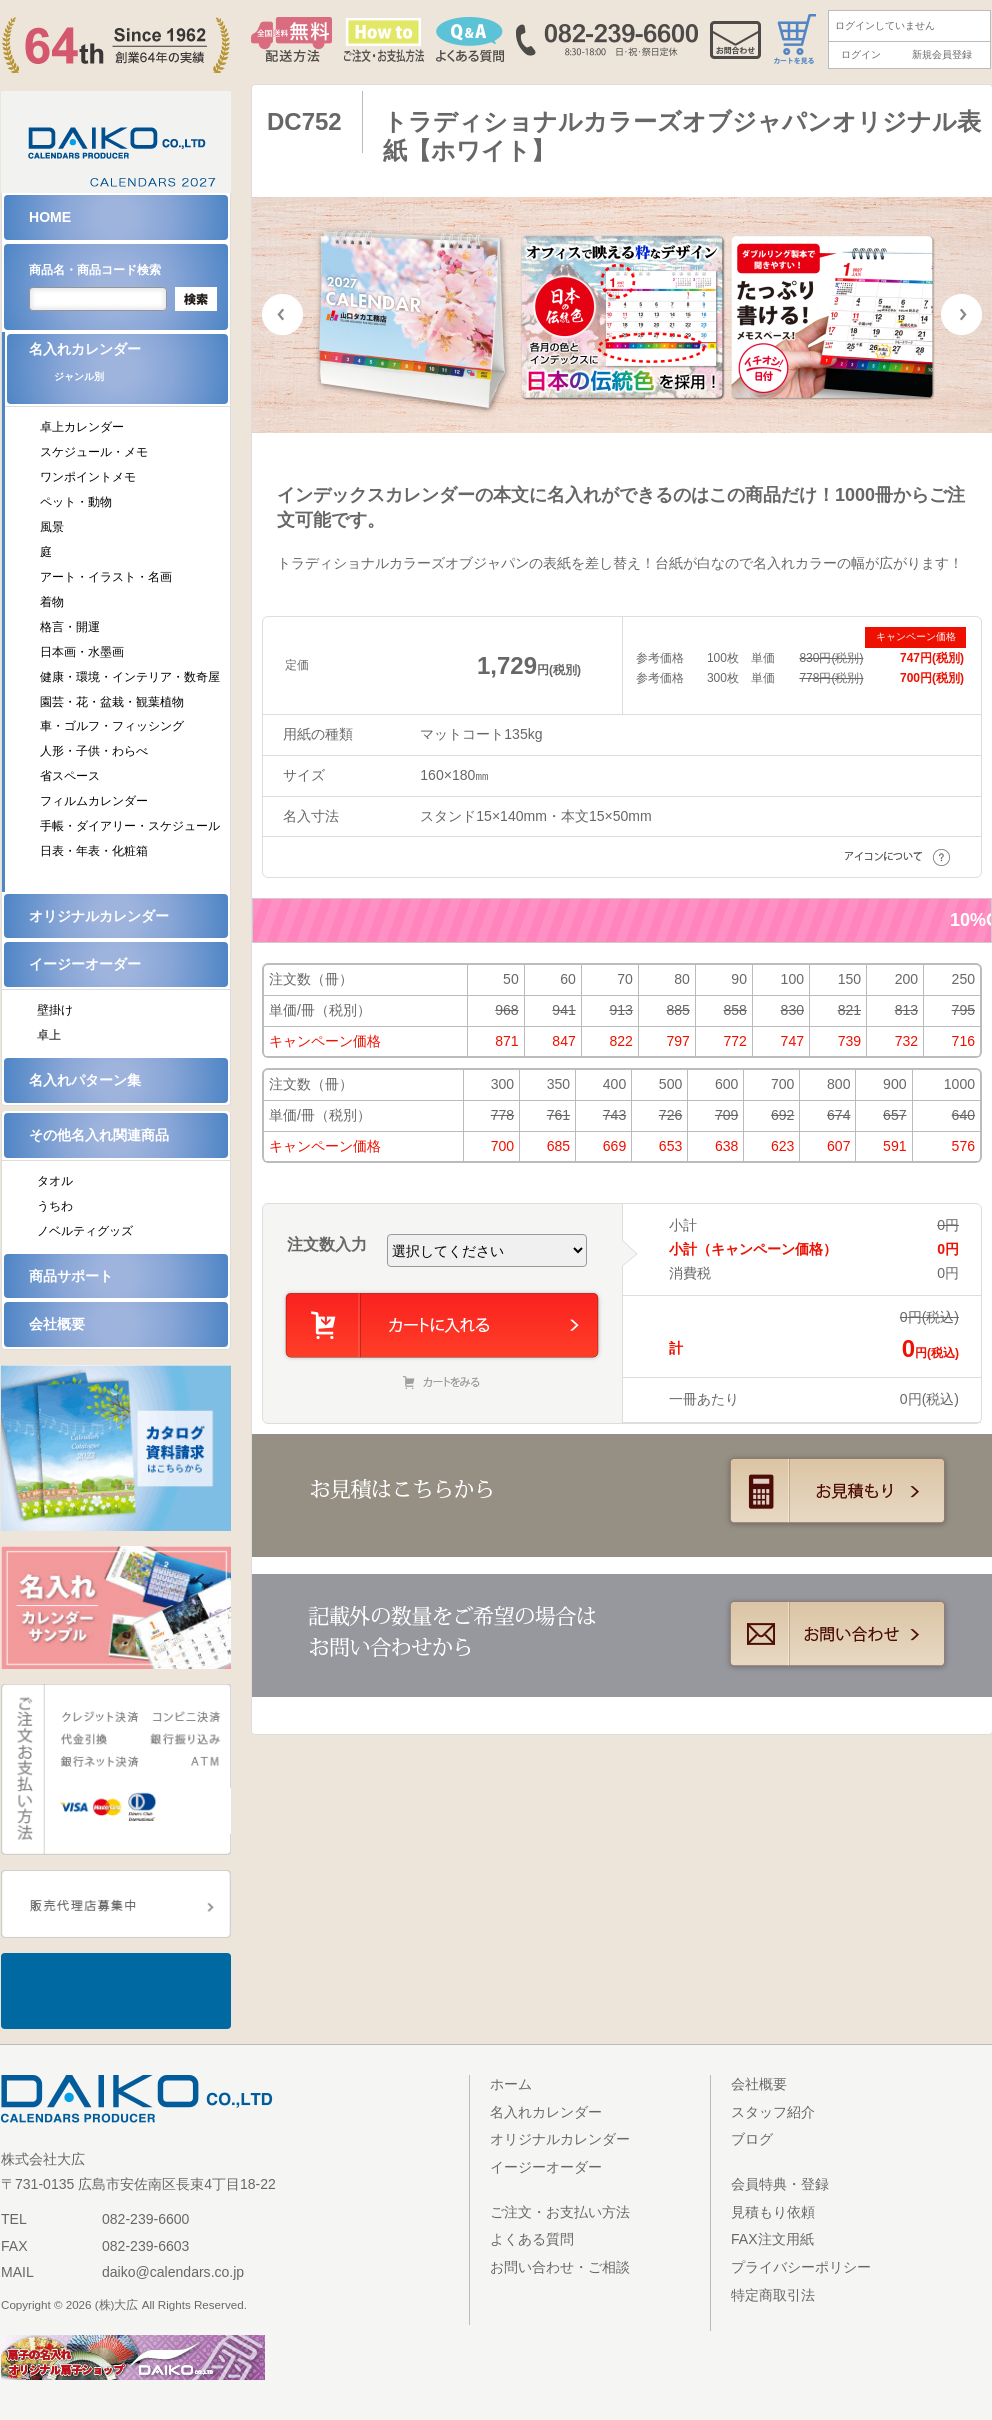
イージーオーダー (85, 964)
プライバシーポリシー (801, 2267)
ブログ (752, 2139)
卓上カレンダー (82, 427)
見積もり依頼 (773, 2212)
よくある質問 (532, 2239)
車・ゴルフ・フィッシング (112, 726)
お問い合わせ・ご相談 (560, 2267)
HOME (50, 217)
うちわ (55, 1206)
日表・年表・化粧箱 (94, 851)
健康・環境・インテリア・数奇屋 (130, 677)
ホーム (511, 2084)
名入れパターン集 (85, 1080)
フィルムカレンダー (94, 801)
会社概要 (57, 1324)
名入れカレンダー (128, 368)
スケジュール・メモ (94, 452)
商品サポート (71, 1276)
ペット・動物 (76, 502)
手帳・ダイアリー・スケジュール (130, 826)
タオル (55, 1181)
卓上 (49, 1035)
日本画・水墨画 (82, 652)
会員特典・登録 (780, 2184)
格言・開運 (70, 627)
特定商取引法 (773, 2295)
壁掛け (55, 1010)
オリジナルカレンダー (99, 916)
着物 (52, 602)
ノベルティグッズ (85, 1231)
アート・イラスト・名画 (106, 577)
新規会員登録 (942, 54)
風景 (52, 527)
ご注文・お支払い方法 (560, 2212)
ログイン (861, 54)
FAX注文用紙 (772, 2239)
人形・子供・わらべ (94, 751)
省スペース (70, 776)
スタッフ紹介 (773, 2112)
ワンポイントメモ (88, 477)
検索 (196, 299)
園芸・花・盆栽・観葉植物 (112, 702)
